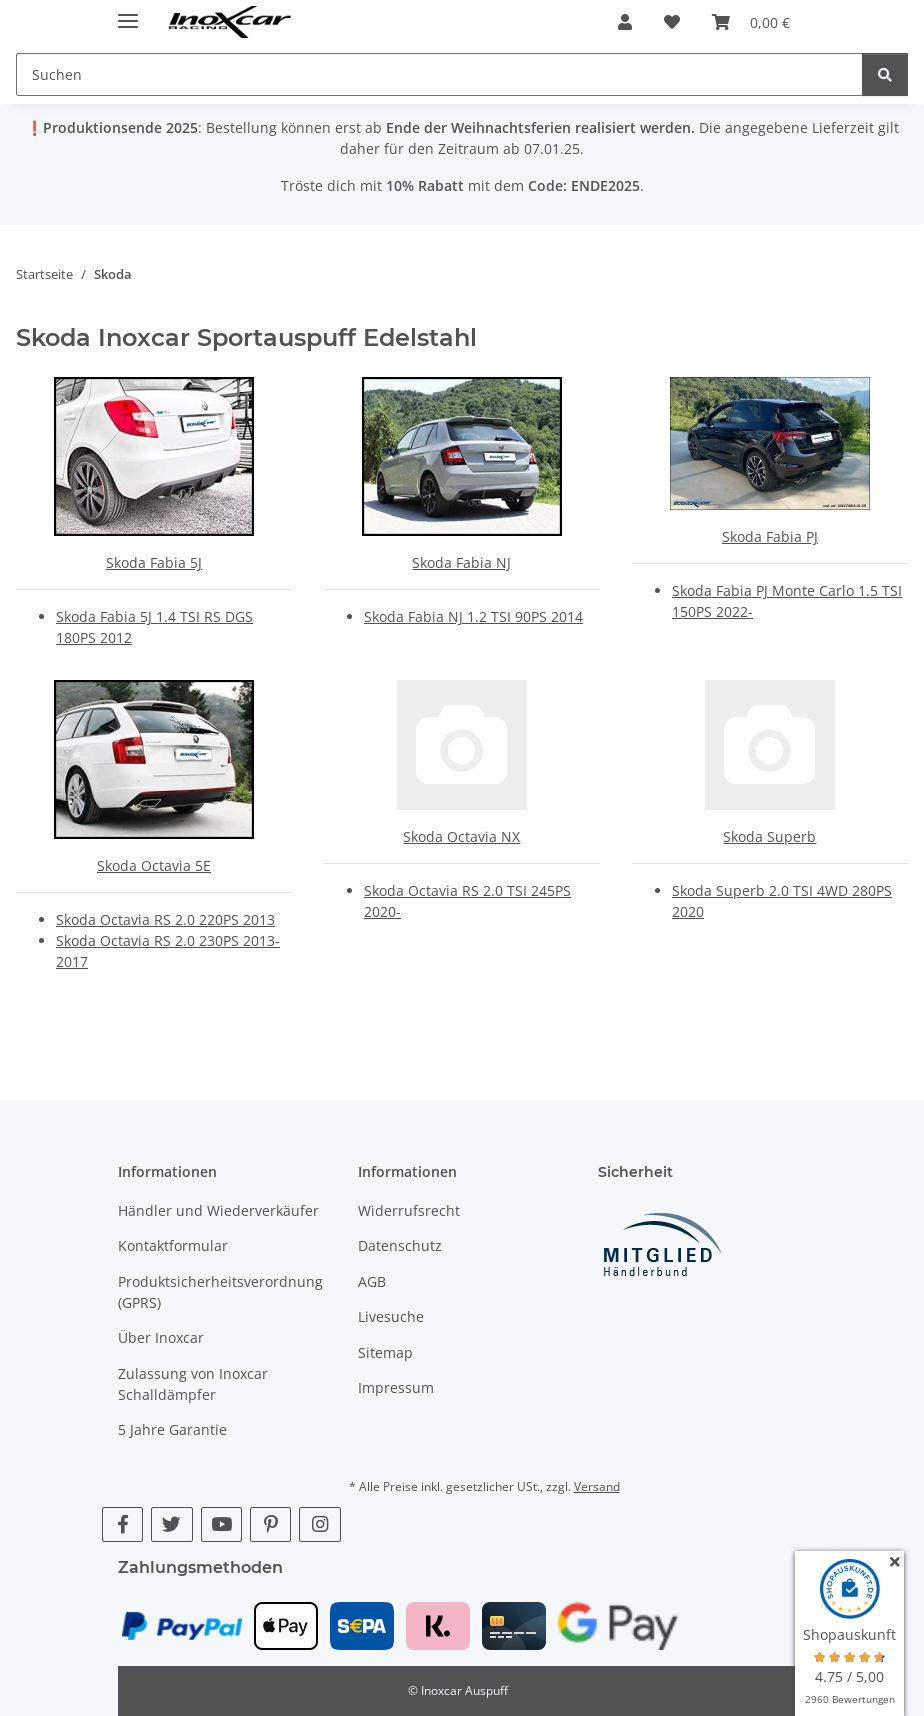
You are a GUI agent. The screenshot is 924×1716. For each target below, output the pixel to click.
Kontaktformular (173, 1245)
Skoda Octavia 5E (154, 865)
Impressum (396, 1387)
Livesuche (391, 1316)
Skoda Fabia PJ (770, 536)
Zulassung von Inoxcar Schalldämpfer (193, 1384)
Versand (597, 1486)
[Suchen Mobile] (439, 74)
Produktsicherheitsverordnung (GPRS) (220, 1292)
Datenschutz (400, 1245)
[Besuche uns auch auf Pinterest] (270, 1524)
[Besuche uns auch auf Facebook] (122, 1524)
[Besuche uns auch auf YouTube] (221, 1524)
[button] (625, 22)
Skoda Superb (769, 836)
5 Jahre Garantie (172, 1429)
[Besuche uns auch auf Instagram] (319, 1524)
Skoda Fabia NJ (461, 562)
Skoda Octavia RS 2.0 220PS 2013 (165, 919)
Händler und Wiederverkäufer (218, 1210)
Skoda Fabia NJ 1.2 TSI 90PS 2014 (473, 616)
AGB (372, 1281)
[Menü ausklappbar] (128, 12)
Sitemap (385, 1352)
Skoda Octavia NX (461, 836)
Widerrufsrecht (409, 1210)
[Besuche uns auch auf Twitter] (171, 1524)
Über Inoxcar (161, 1337)
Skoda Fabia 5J (154, 562)
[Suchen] (885, 74)
